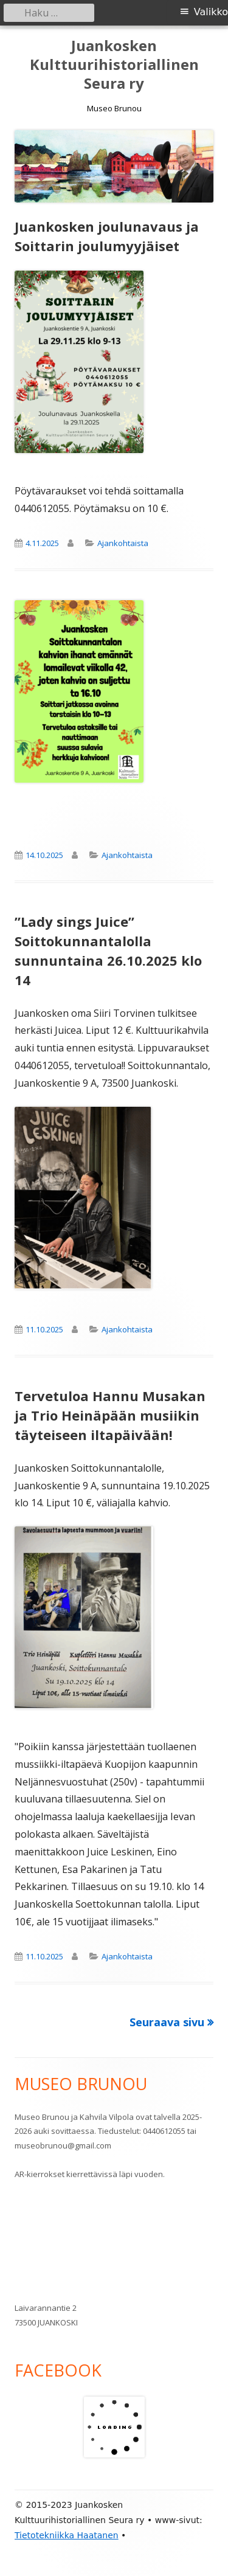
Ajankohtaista (122, 543)
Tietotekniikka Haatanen (67, 2535)
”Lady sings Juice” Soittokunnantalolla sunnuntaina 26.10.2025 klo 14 (108, 950)
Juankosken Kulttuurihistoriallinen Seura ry (114, 64)
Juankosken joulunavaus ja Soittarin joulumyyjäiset (107, 236)
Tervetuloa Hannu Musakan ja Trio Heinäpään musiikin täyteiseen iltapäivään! (110, 1415)
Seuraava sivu (167, 2022)
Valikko (211, 12)
